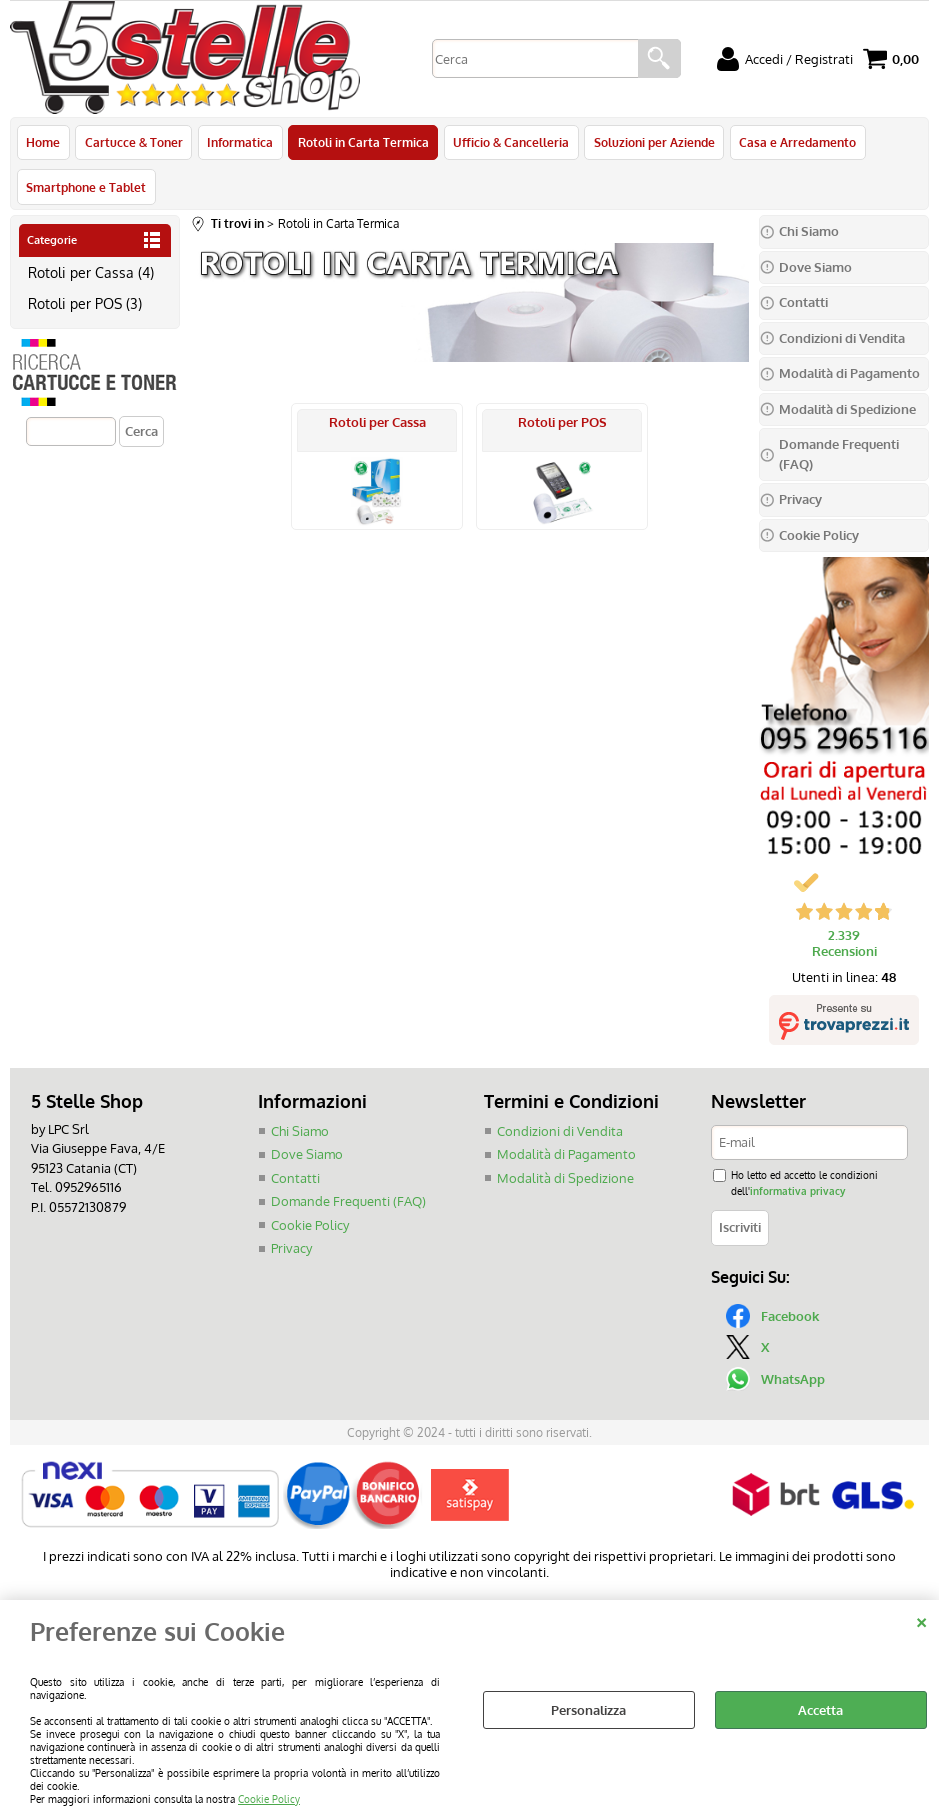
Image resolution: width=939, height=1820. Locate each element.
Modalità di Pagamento (566, 1158)
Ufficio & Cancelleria (509, 143)
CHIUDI (921, 1620)
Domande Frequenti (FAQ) (348, 1205)
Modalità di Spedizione (565, 1181)
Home (43, 143)
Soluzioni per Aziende (651, 143)
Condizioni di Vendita (560, 1134)
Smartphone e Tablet (86, 189)
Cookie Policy (269, 1798)
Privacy (291, 1252)
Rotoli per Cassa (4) (91, 275)
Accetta (820, 1710)
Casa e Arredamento (794, 143)
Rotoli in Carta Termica (361, 143)
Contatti (295, 1181)
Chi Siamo (300, 1134)
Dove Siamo (307, 1158)
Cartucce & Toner (133, 143)
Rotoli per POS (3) (85, 307)
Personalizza (588, 1710)
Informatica (239, 143)
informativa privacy (797, 1193)
